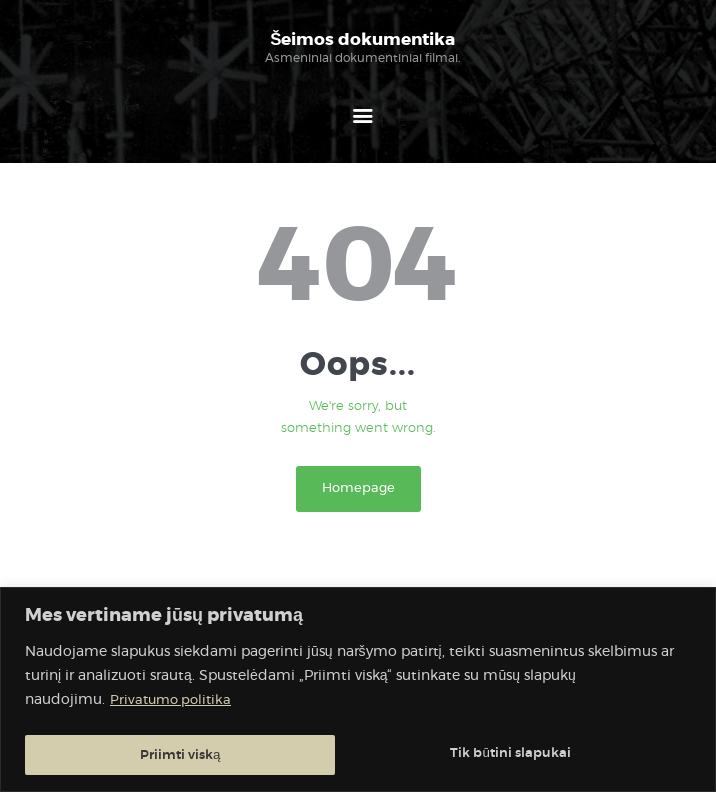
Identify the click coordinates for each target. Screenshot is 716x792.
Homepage (358, 490)
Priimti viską (536, 755)
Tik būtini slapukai (199, 755)
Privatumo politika (174, 703)
